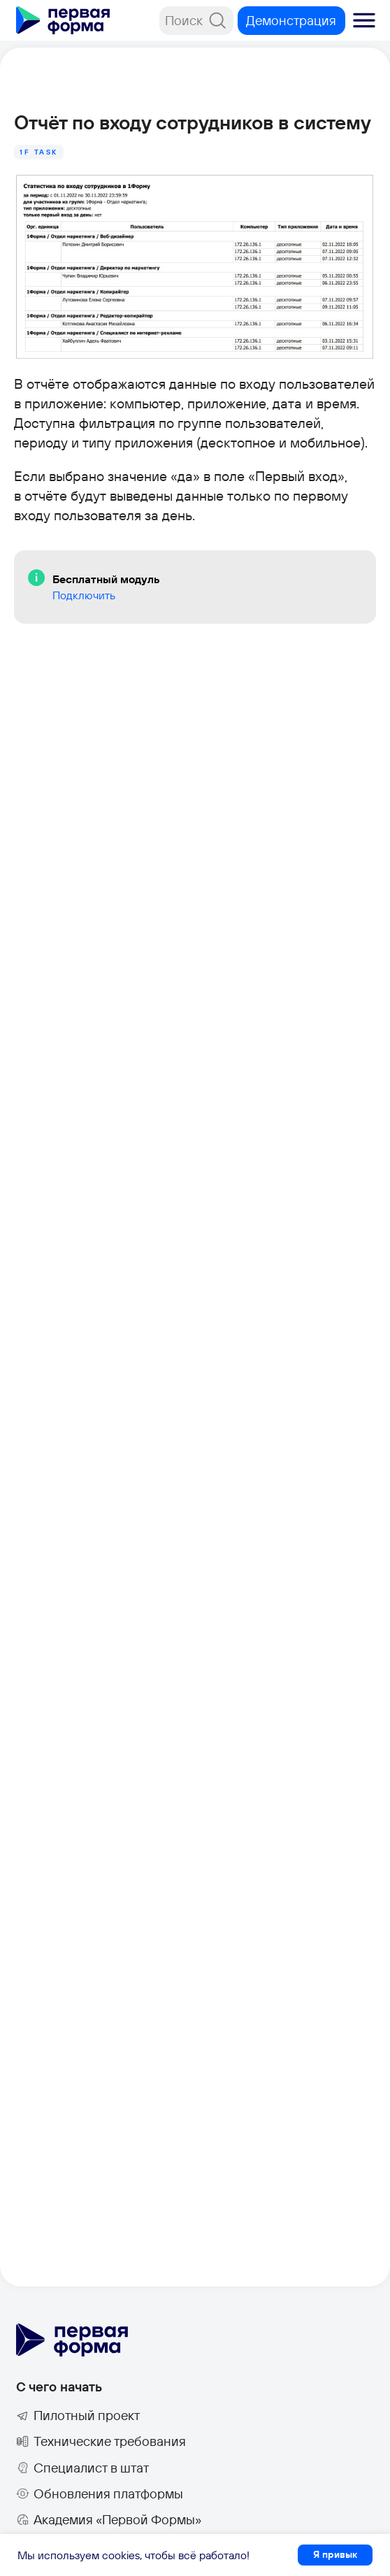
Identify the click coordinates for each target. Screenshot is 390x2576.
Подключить (83, 595)
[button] (364, 20)
